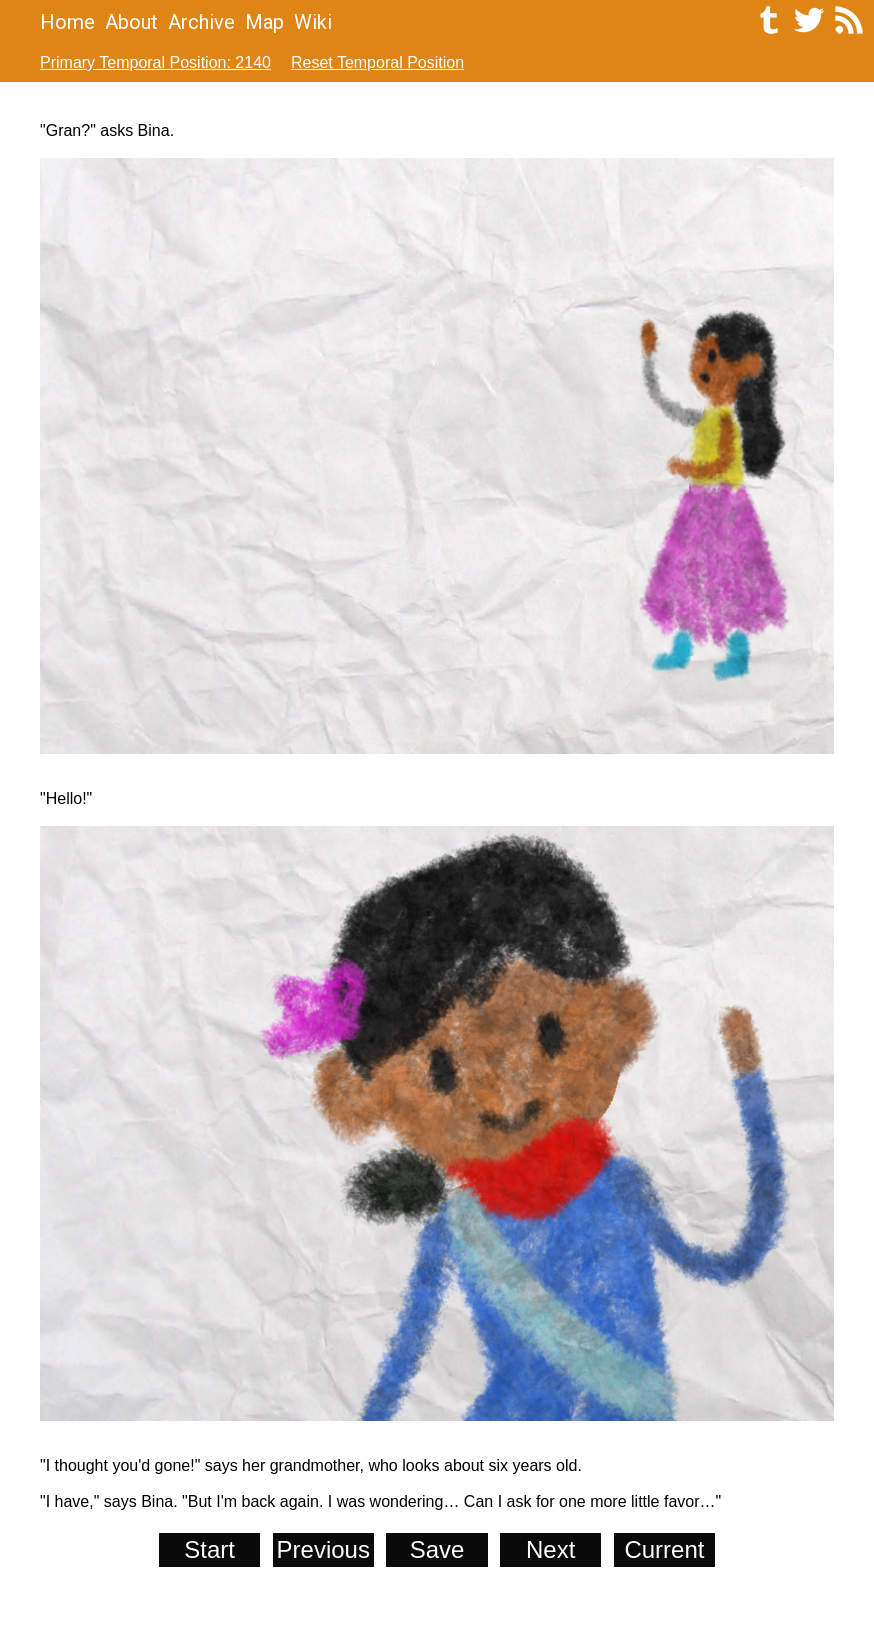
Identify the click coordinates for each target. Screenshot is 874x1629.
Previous (323, 1549)
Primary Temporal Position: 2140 (155, 62)
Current (664, 1549)
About (131, 22)
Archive (201, 22)
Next (550, 1549)
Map (264, 22)
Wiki (313, 22)
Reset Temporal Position (377, 62)
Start (209, 1549)
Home (67, 22)
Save (437, 1549)
